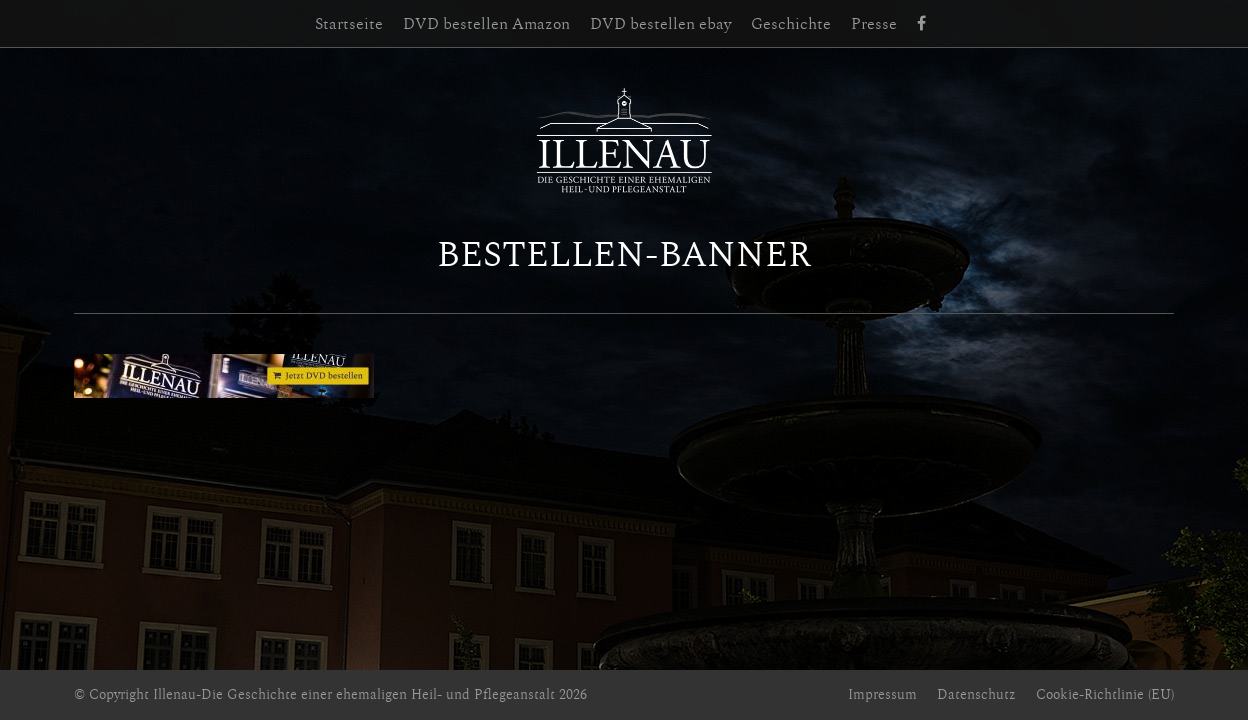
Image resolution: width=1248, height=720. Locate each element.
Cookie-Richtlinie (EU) (1105, 694)
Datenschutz (976, 694)
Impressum (882, 694)
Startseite (349, 24)
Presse (874, 24)
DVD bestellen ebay (660, 24)
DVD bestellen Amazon (486, 24)
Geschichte (791, 24)
